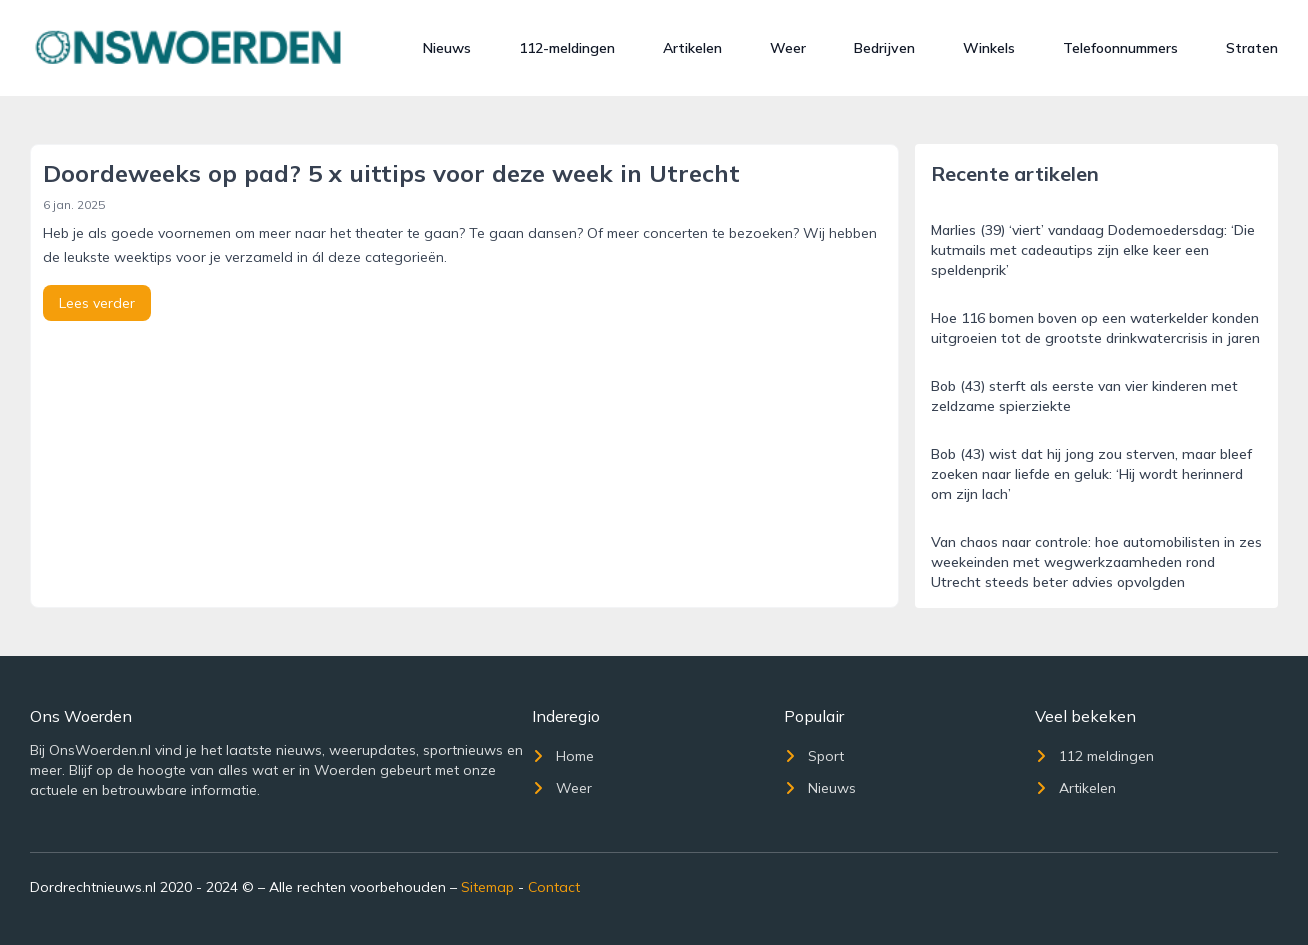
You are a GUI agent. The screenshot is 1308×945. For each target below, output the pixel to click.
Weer (788, 48)
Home (563, 756)
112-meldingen (567, 48)
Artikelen (692, 48)
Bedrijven (884, 48)
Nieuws (447, 48)
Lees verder (97, 303)
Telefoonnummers (1120, 48)
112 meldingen (1094, 756)
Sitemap (487, 887)
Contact (554, 887)
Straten (1252, 48)
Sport (814, 756)
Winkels (989, 48)
